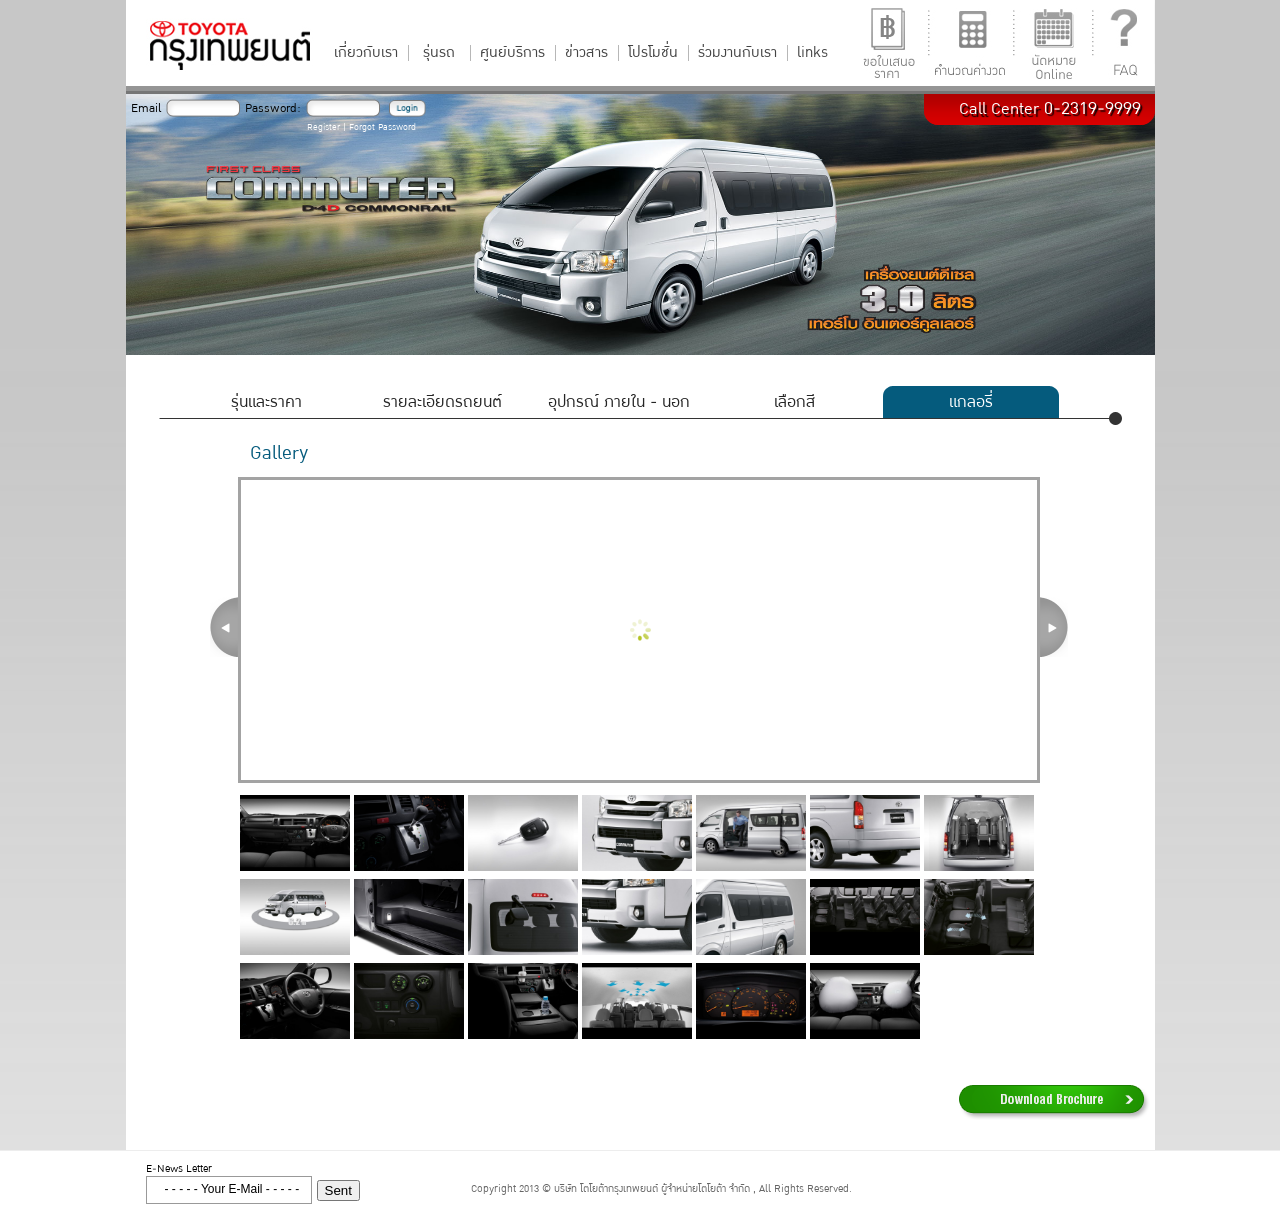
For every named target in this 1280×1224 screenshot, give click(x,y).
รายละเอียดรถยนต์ (442, 402)
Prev (224, 627)
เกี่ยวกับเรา (366, 52)
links (812, 52)
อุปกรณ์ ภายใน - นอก (619, 402)
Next (1054, 627)
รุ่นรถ (439, 52)
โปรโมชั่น (653, 52)
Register (323, 127)
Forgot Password (382, 127)
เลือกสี (794, 402)
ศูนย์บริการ (512, 52)
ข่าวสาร (586, 52)
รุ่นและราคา (266, 402)
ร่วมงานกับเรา (737, 52)
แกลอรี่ (971, 402)
